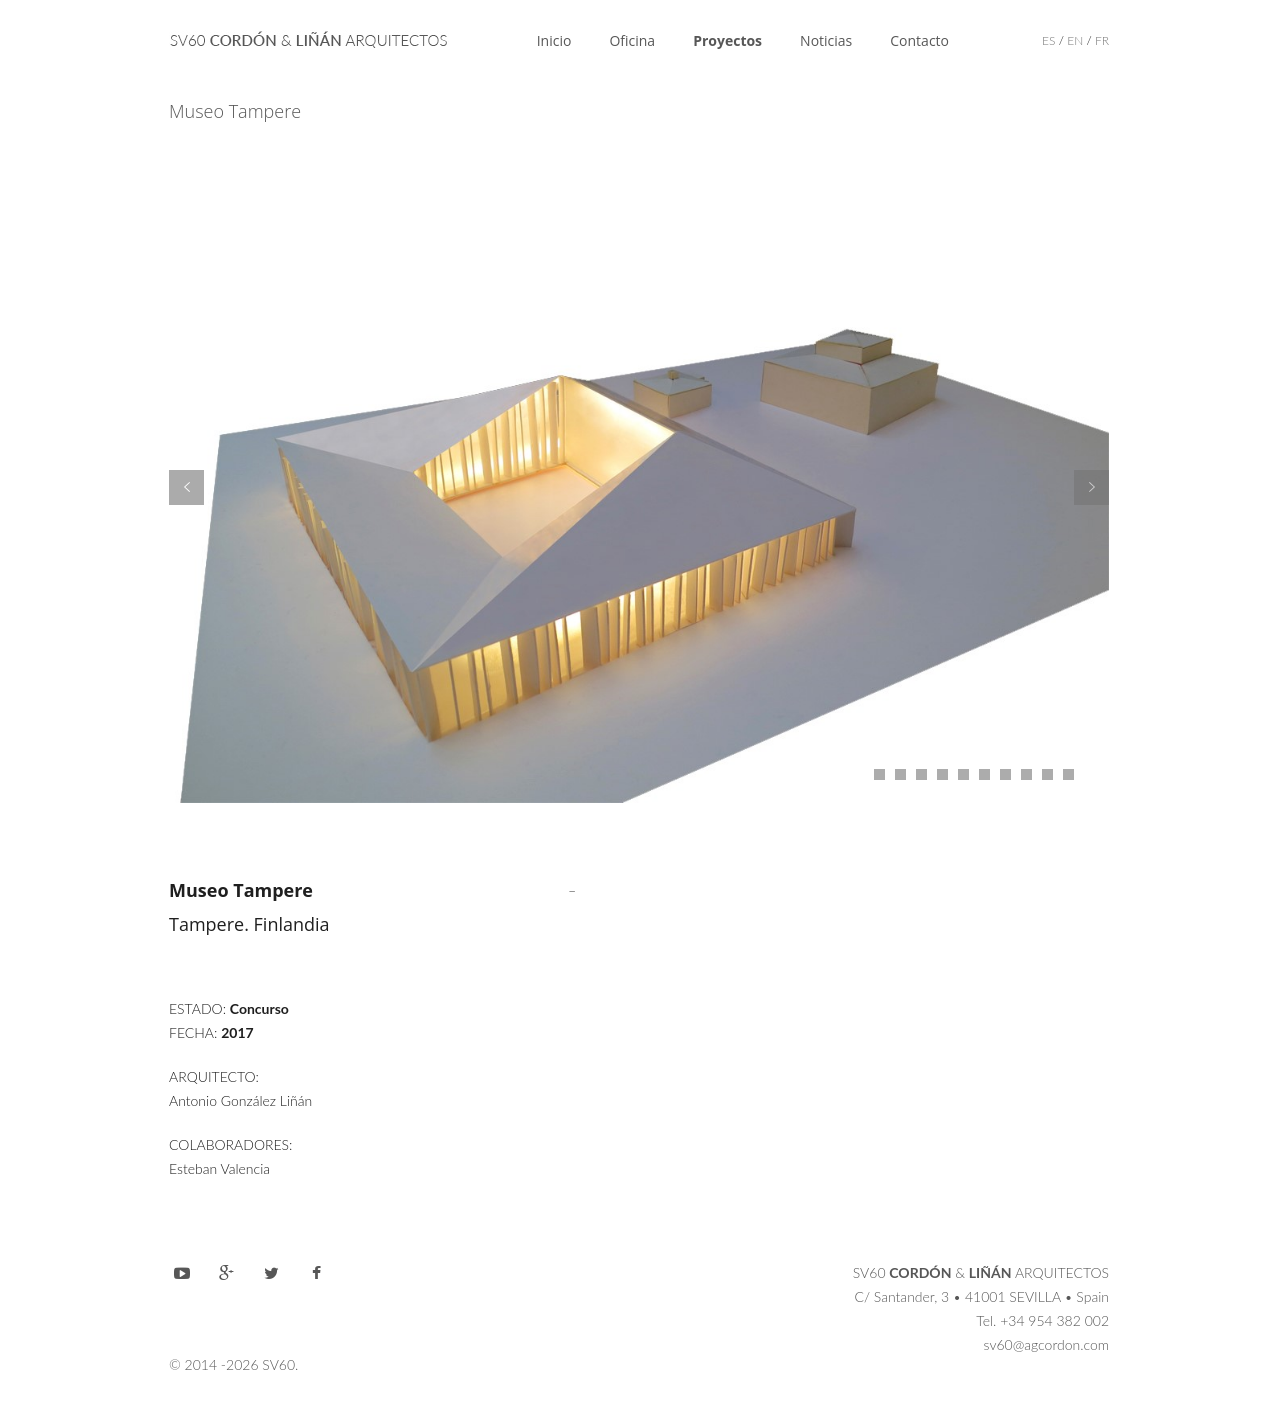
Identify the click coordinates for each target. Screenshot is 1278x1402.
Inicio (554, 40)
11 (1068, 774)
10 (1047, 774)
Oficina (632, 40)
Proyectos (727, 40)
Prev (186, 487)
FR (1102, 40)
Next (1091, 487)
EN (1075, 40)
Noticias (826, 40)
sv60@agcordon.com (1046, 1344)
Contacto (919, 40)
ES (1048, 40)
